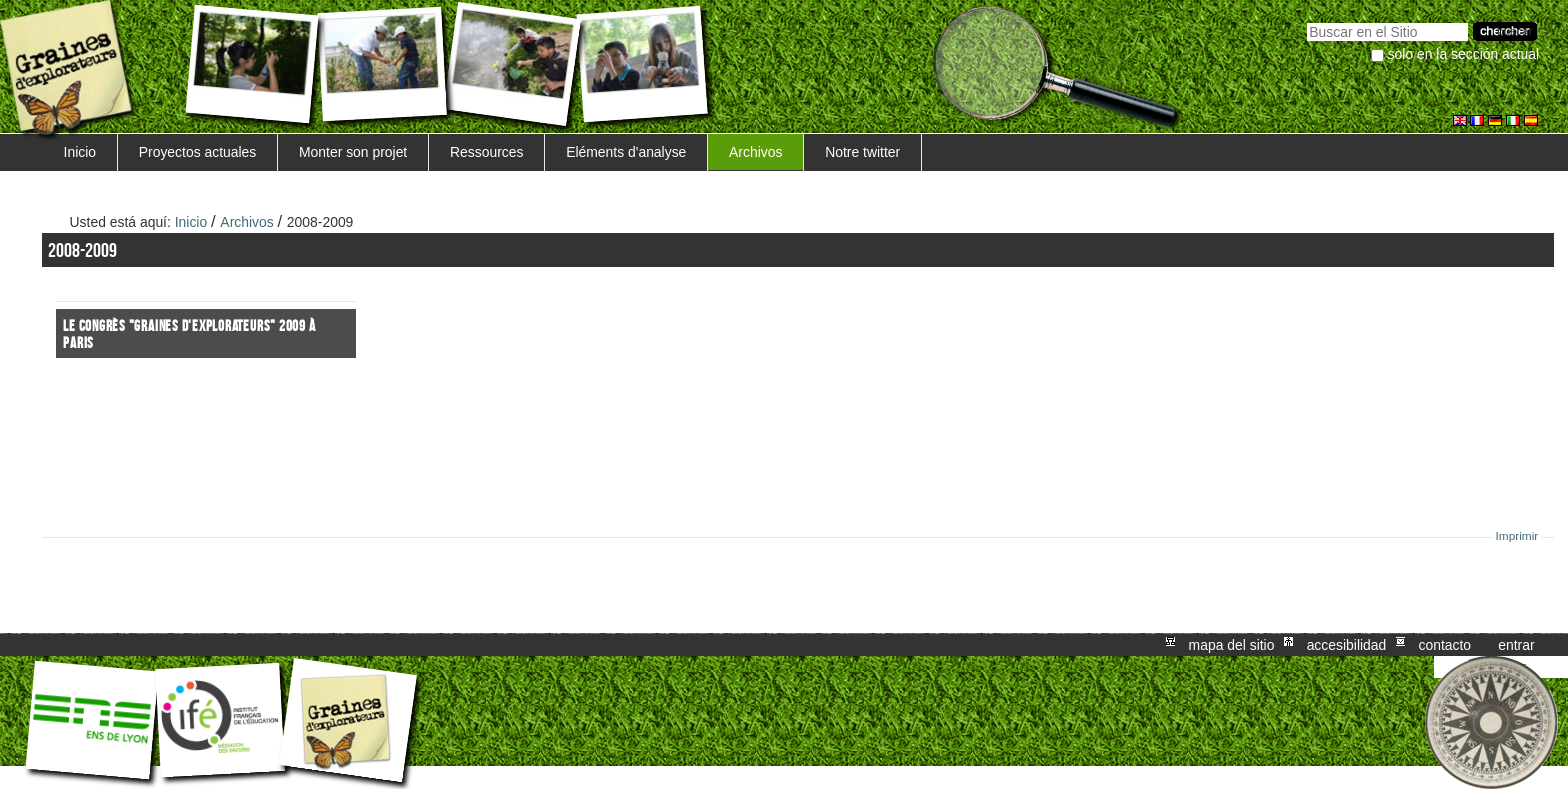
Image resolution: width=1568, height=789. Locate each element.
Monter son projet (353, 152)
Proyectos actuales (198, 152)
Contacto (1444, 645)
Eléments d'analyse (626, 152)
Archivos (755, 152)
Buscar (1306, 20)
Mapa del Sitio (1232, 645)
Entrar (1516, 645)
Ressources (486, 152)
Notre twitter (862, 152)
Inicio (80, 152)
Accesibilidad (1347, 645)
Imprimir (1517, 536)
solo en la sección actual (1464, 54)
